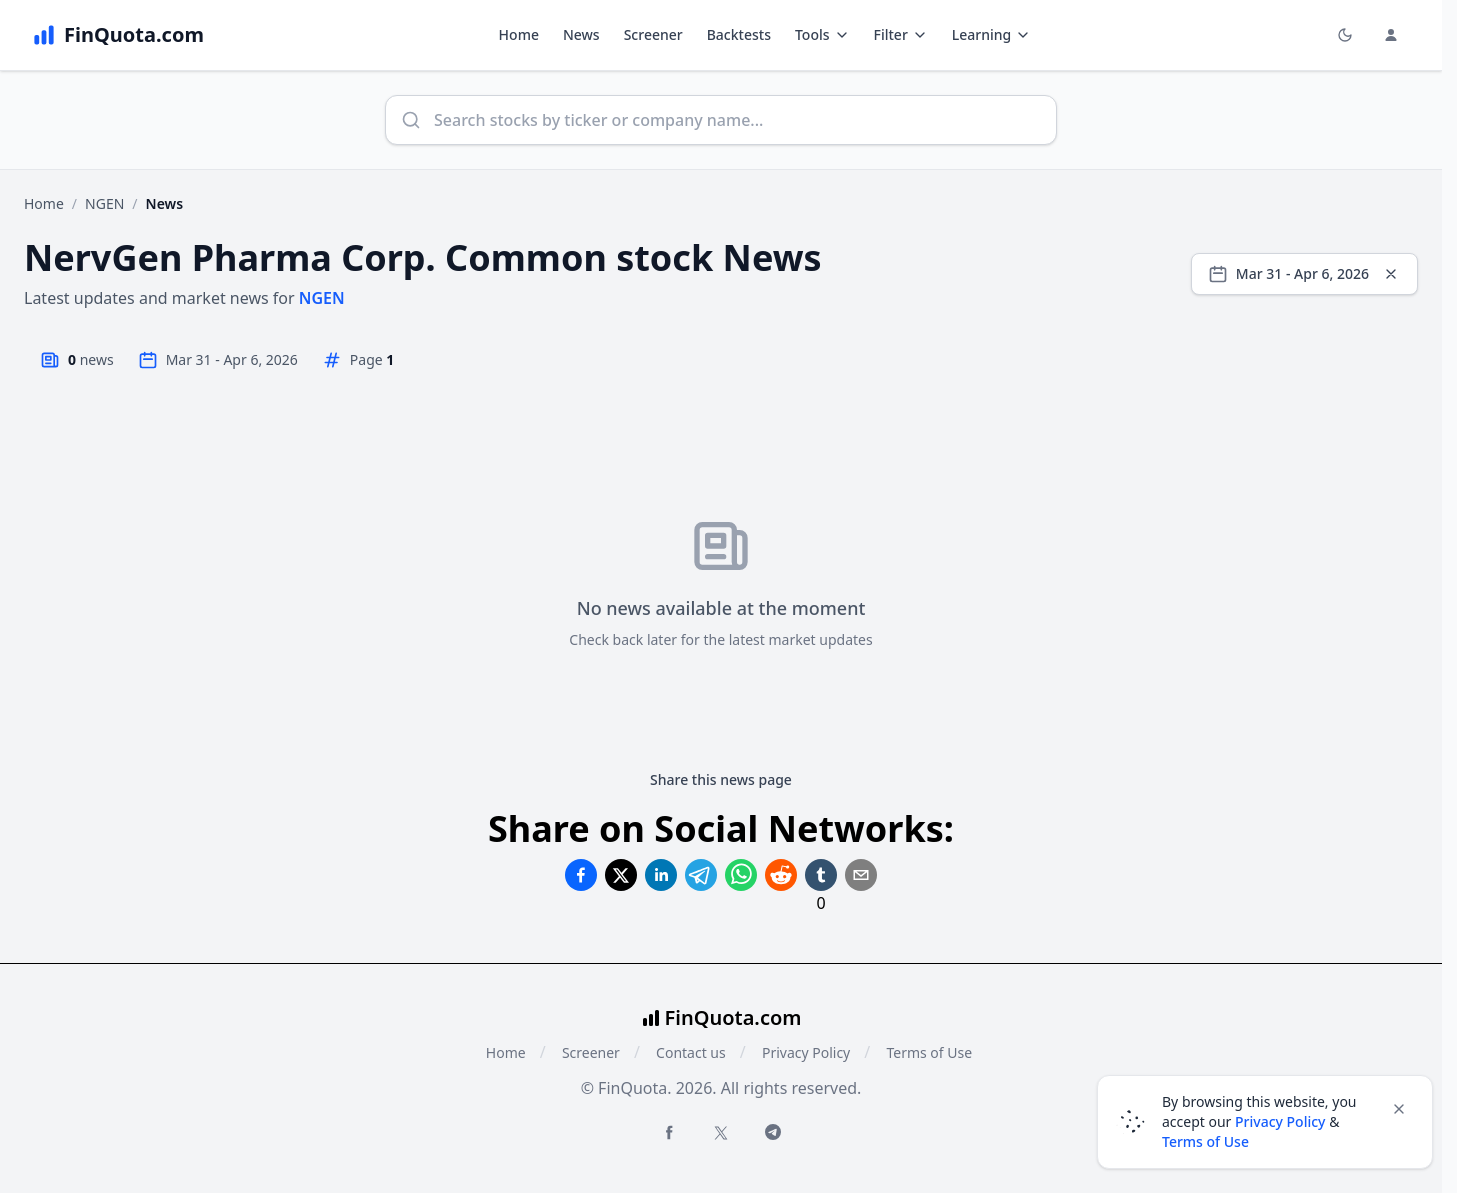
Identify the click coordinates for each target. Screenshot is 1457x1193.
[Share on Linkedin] (661, 875)
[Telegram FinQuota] (773, 1132)
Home (519, 34)
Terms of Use (929, 1052)
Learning (991, 34)
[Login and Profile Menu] (1391, 35)
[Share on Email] (861, 875)
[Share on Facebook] (581, 875)
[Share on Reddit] (781, 875)
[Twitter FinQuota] (721, 1133)
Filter (901, 34)
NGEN (104, 203)
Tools (822, 34)
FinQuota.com (733, 1017)
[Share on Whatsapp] (741, 875)
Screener (653, 34)
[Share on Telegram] (701, 875)
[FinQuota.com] (118, 35)
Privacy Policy (806, 1052)
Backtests (739, 34)
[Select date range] (1304, 274)
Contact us (691, 1052)
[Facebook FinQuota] (669, 1132)
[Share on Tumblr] (821, 875)
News (581, 34)
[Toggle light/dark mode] (1345, 35)
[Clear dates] (1391, 274)
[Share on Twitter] (621, 875)
